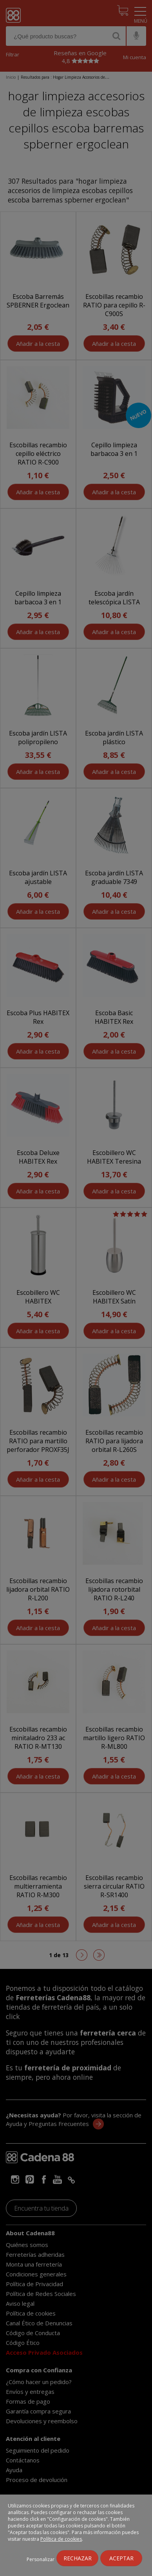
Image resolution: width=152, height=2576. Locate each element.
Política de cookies (61, 2539)
